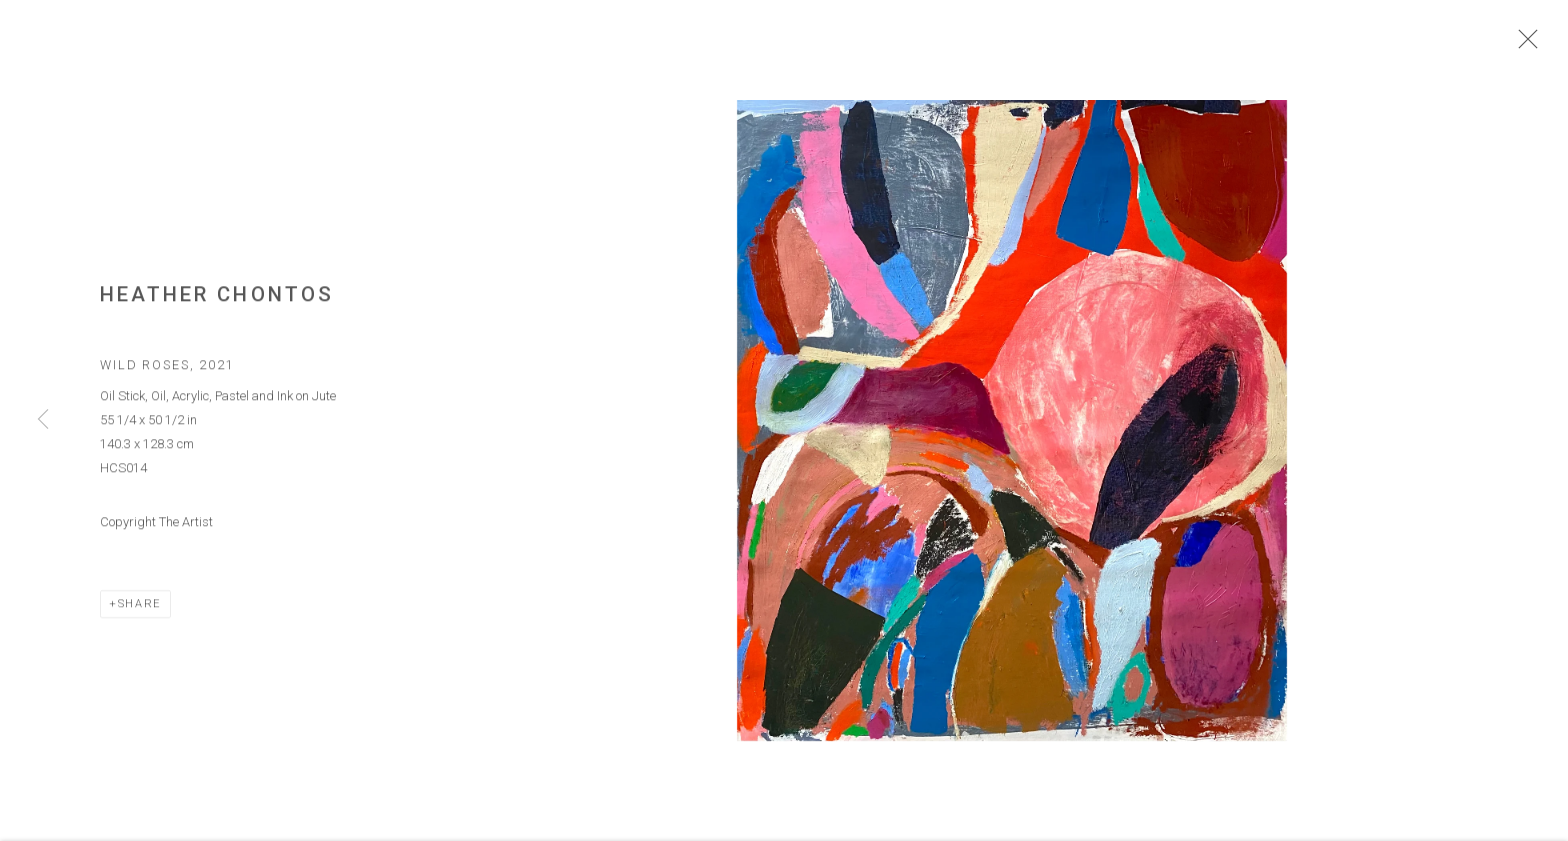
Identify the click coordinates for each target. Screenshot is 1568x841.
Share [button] (140, 606)
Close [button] (1523, 45)
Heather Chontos (217, 298)
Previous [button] (43, 420)
